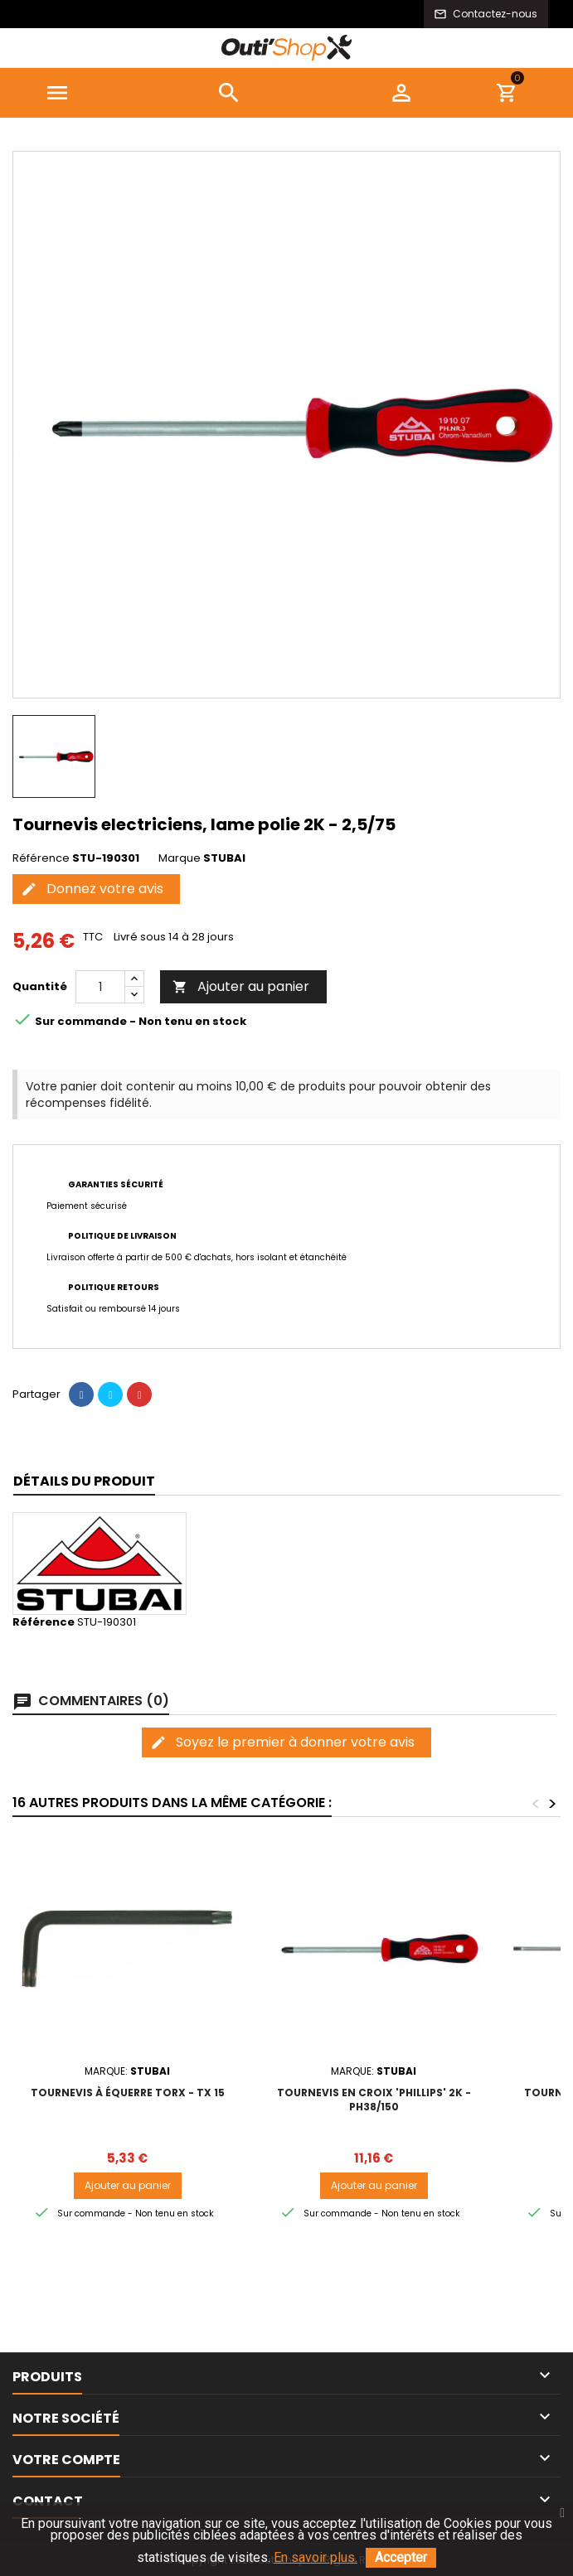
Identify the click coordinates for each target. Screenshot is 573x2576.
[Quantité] (100, 986)
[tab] (84, 1482)
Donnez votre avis (92, 888)
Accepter (401, 2557)
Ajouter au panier (240, 986)
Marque (179, 858)
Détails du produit (84, 1481)
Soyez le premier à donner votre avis (282, 1742)
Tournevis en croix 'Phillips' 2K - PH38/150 (374, 2099)
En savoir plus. (315, 2557)
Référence (41, 858)
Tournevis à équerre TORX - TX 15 (128, 2092)
